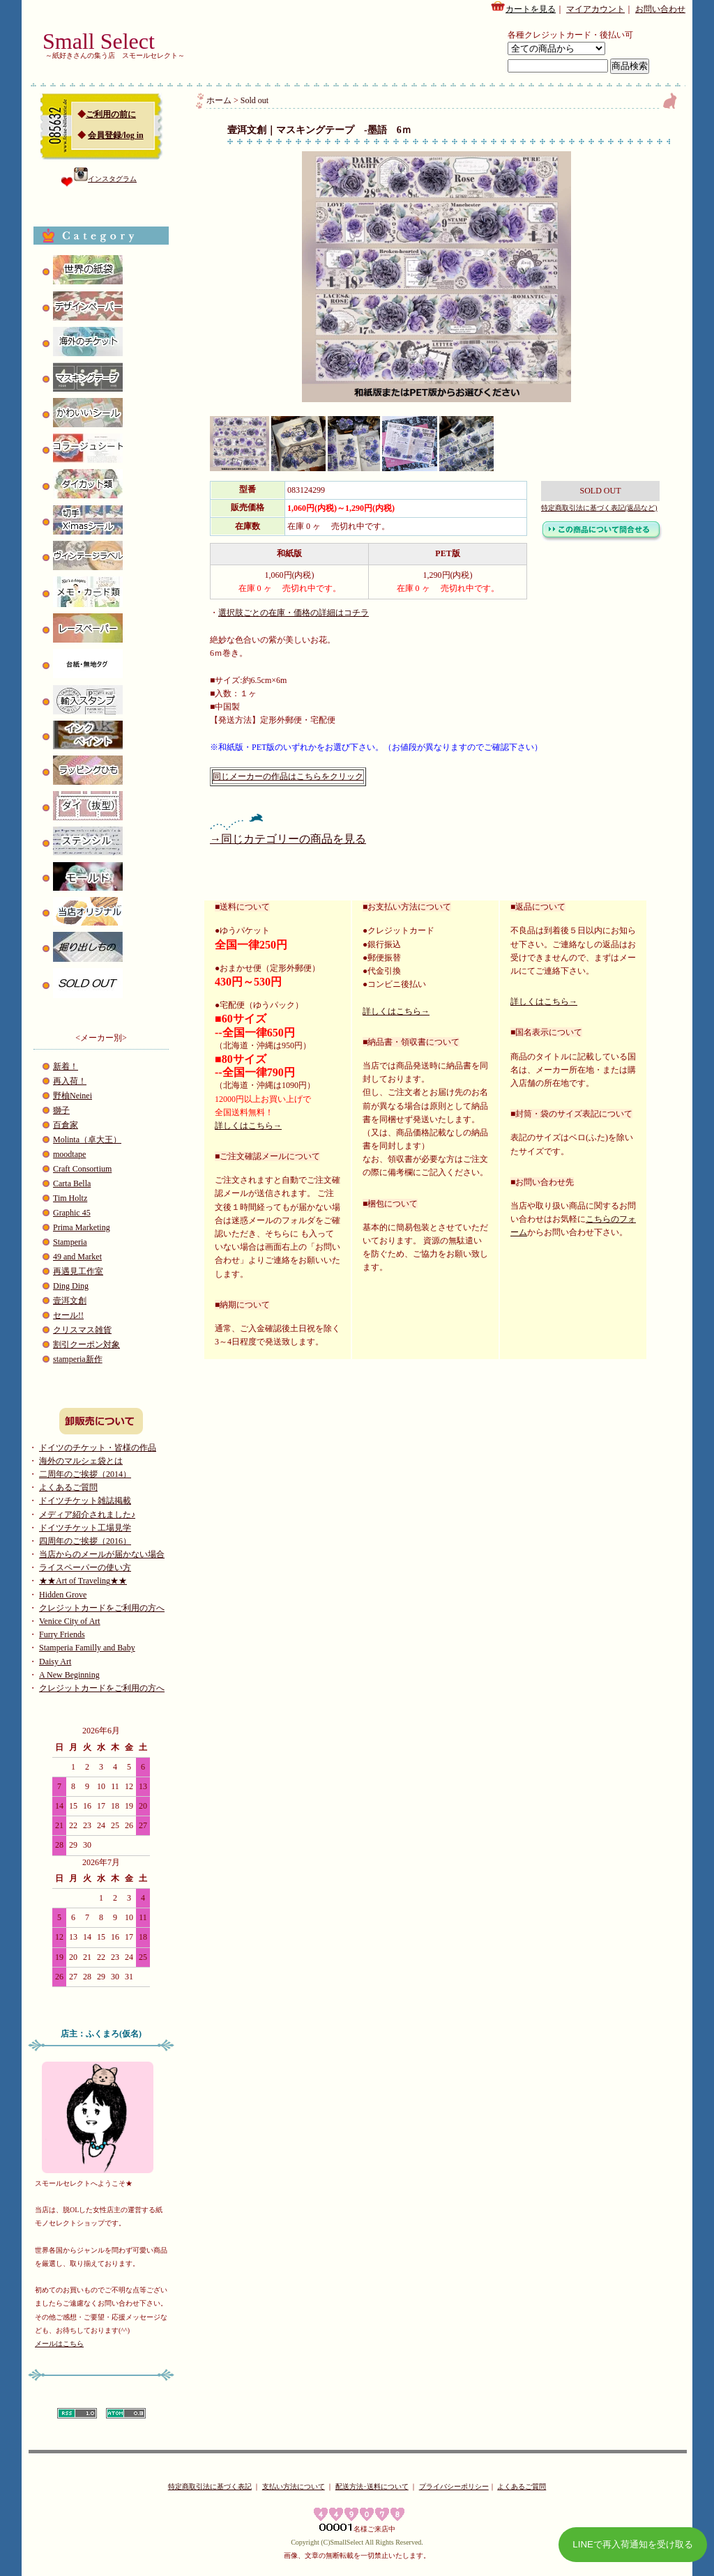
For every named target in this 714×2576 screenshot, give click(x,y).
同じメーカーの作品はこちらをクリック (288, 776)
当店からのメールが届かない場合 (102, 1554)
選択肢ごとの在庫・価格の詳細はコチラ (293, 613)
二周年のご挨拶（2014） (85, 1474)
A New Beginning (69, 1675)
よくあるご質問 (68, 1487)
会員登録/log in (116, 135)
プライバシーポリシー (454, 2486)
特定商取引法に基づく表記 (210, 2486)
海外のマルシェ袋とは (81, 1461)
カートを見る (523, 7)
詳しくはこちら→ (248, 1125)
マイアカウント (595, 9)
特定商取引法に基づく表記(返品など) (599, 508)
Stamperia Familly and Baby (87, 1648)
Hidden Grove (62, 1595)
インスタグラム (105, 179)
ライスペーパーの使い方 (85, 1567)
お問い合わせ (660, 9)
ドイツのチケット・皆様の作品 (97, 1447)
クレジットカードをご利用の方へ (102, 1608)
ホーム (218, 100)
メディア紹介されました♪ (87, 1514)
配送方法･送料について (372, 2486)
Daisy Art (55, 1661)
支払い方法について (293, 2486)
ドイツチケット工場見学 (85, 1528)
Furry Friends (62, 1634)
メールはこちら (59, 2343)
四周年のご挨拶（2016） (85, 1541)
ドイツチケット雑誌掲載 (85, 1500)
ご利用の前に (111, 114)
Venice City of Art (69, 1621)
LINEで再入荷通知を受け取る (632, 2544)
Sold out (254, 100)
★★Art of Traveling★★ (83, 1581)
